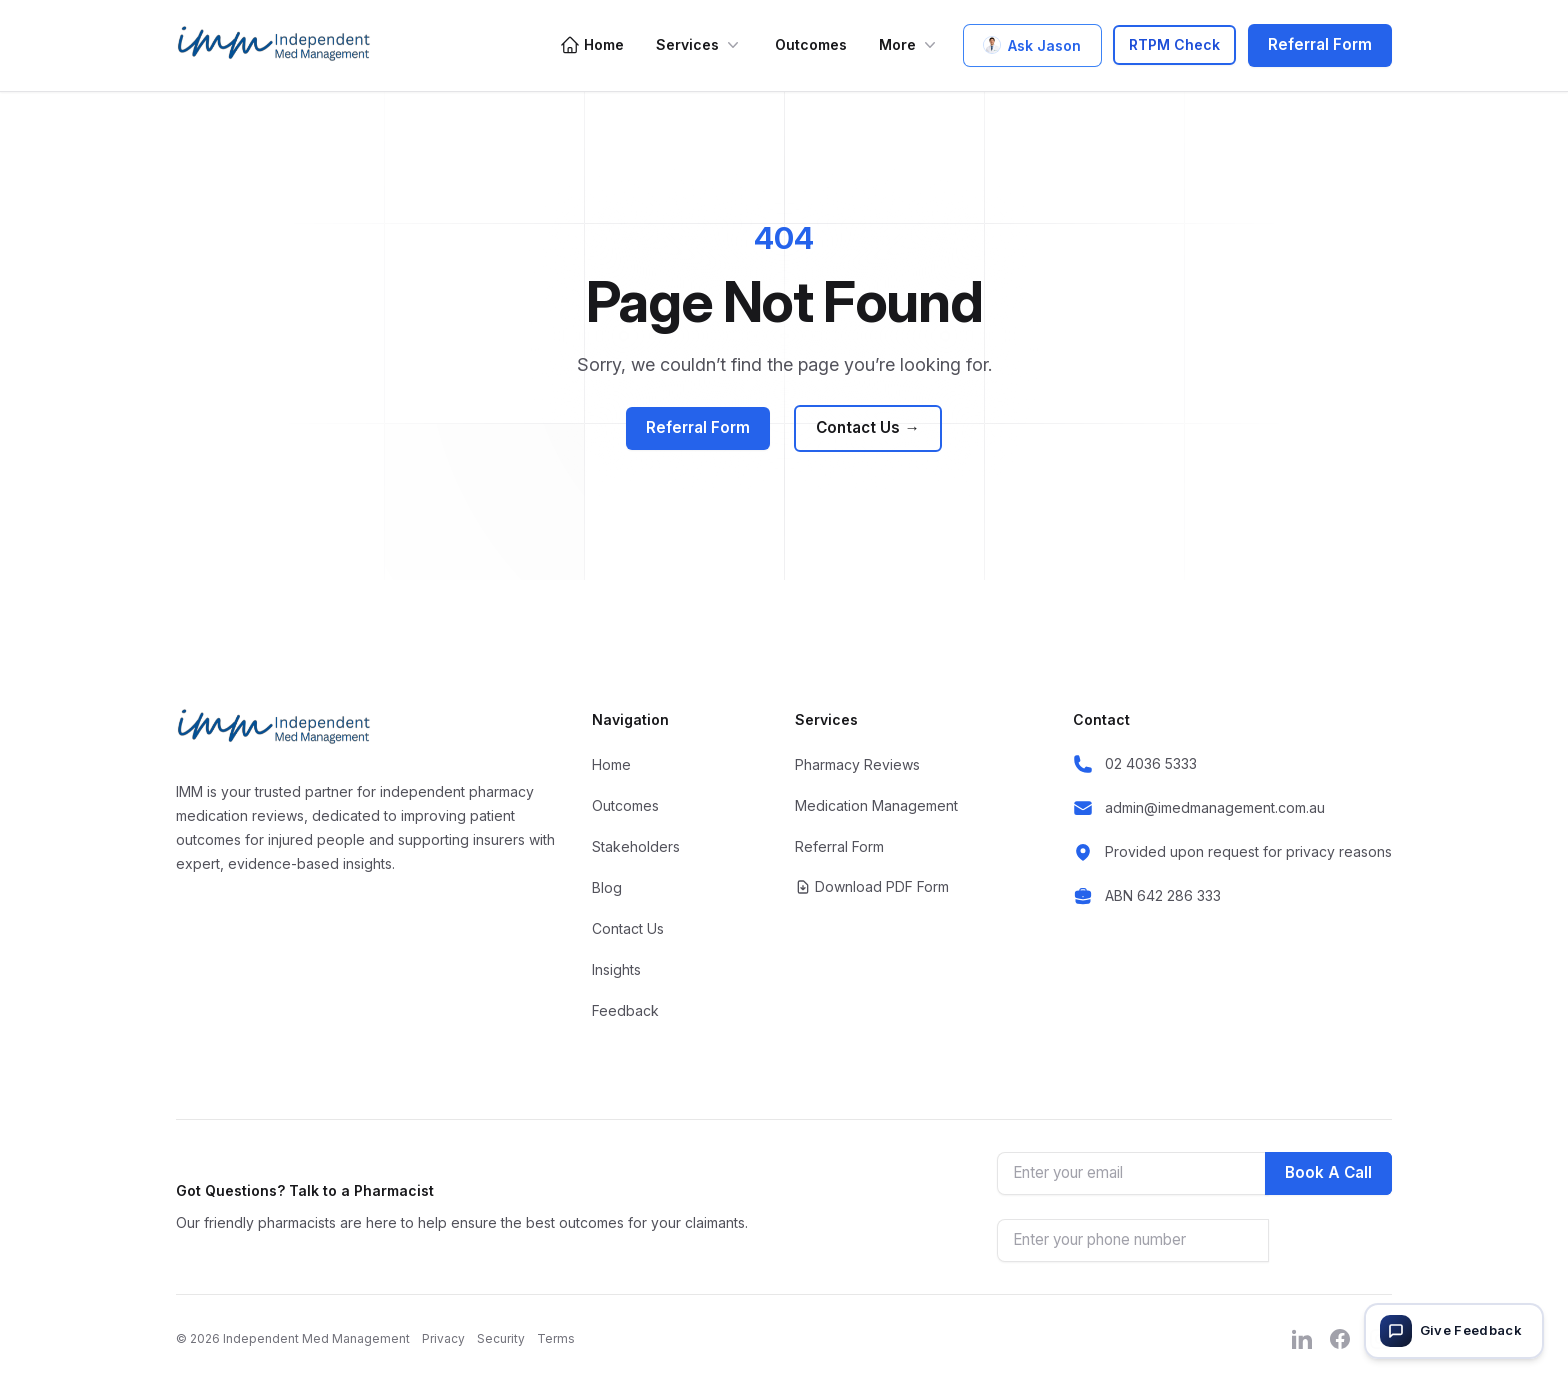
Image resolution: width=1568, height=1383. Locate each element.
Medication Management (876, 805)
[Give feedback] (1454, 1331)
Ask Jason (1032, 45)
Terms (556, 1338)
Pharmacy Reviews (857, 764)
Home (592, 45)
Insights (616, 969)
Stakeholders (636, 846)
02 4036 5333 (1151, 763)
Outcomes (811, 44)
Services (699, 45)
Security (501, 1338)
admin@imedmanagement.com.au (1215, 807)
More (909, 45)
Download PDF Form (872, 886)
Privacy (443, 1338)
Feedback (625, 1010)
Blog (607, 887)
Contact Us (867, 428)
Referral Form (1320, 44)
